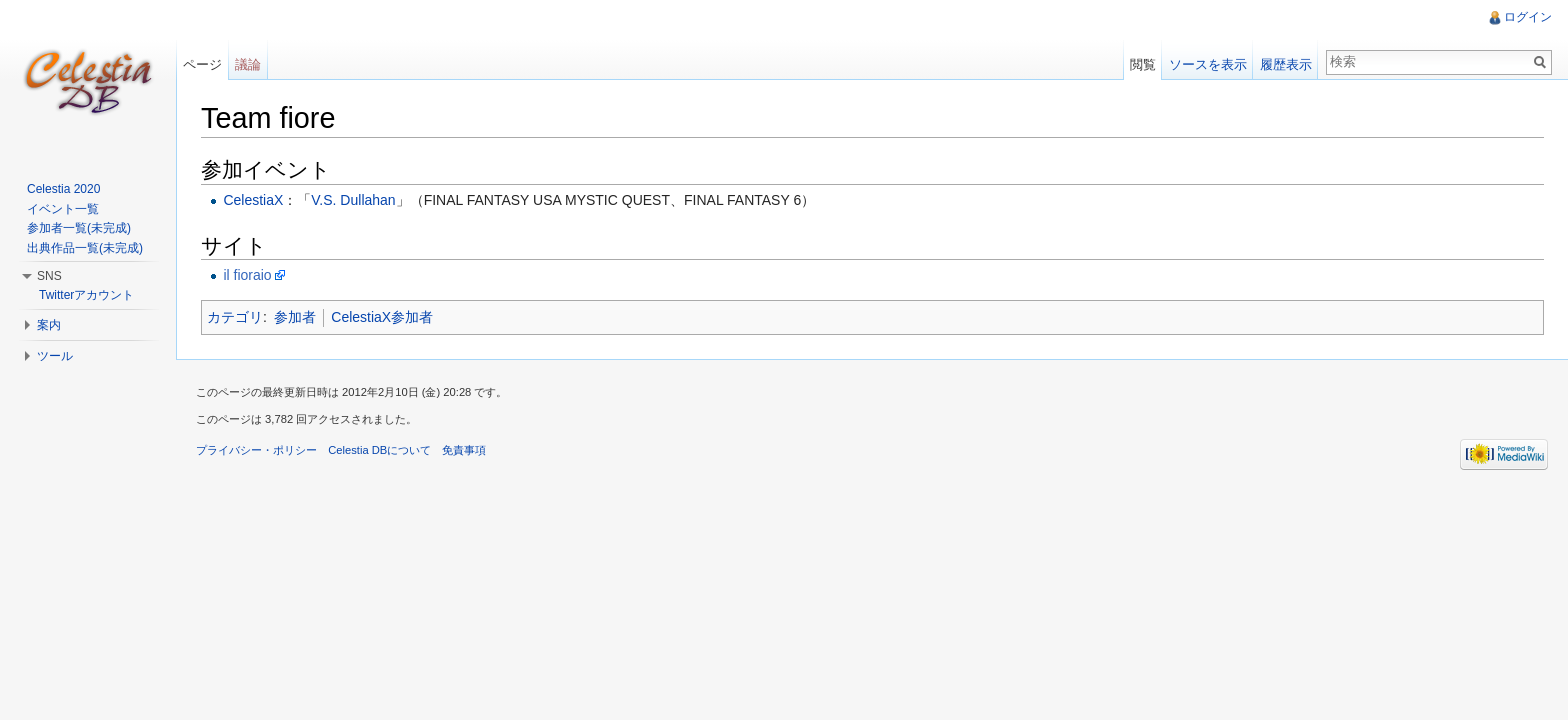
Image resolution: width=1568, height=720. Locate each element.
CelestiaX (253, 200)
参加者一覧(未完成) (79, 228)
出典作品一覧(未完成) (85, 248)
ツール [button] (55, 356)
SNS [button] (49, 276)
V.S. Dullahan (353, 200)
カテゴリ (235, 317)
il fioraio (247, 275)
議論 (248, 64)
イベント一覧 (63, 209)
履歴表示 (1286, 64)
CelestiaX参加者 (382, 317)
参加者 (295, 317)
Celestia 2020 (63, 189)
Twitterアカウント (86, 295)
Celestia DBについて (379, 450)
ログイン (1528, 17)
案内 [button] (49, 325)
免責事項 (464, 450)
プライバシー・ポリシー (256, 450)
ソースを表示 (1208, 64)
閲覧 (1143, 64)
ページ (202, 64)
